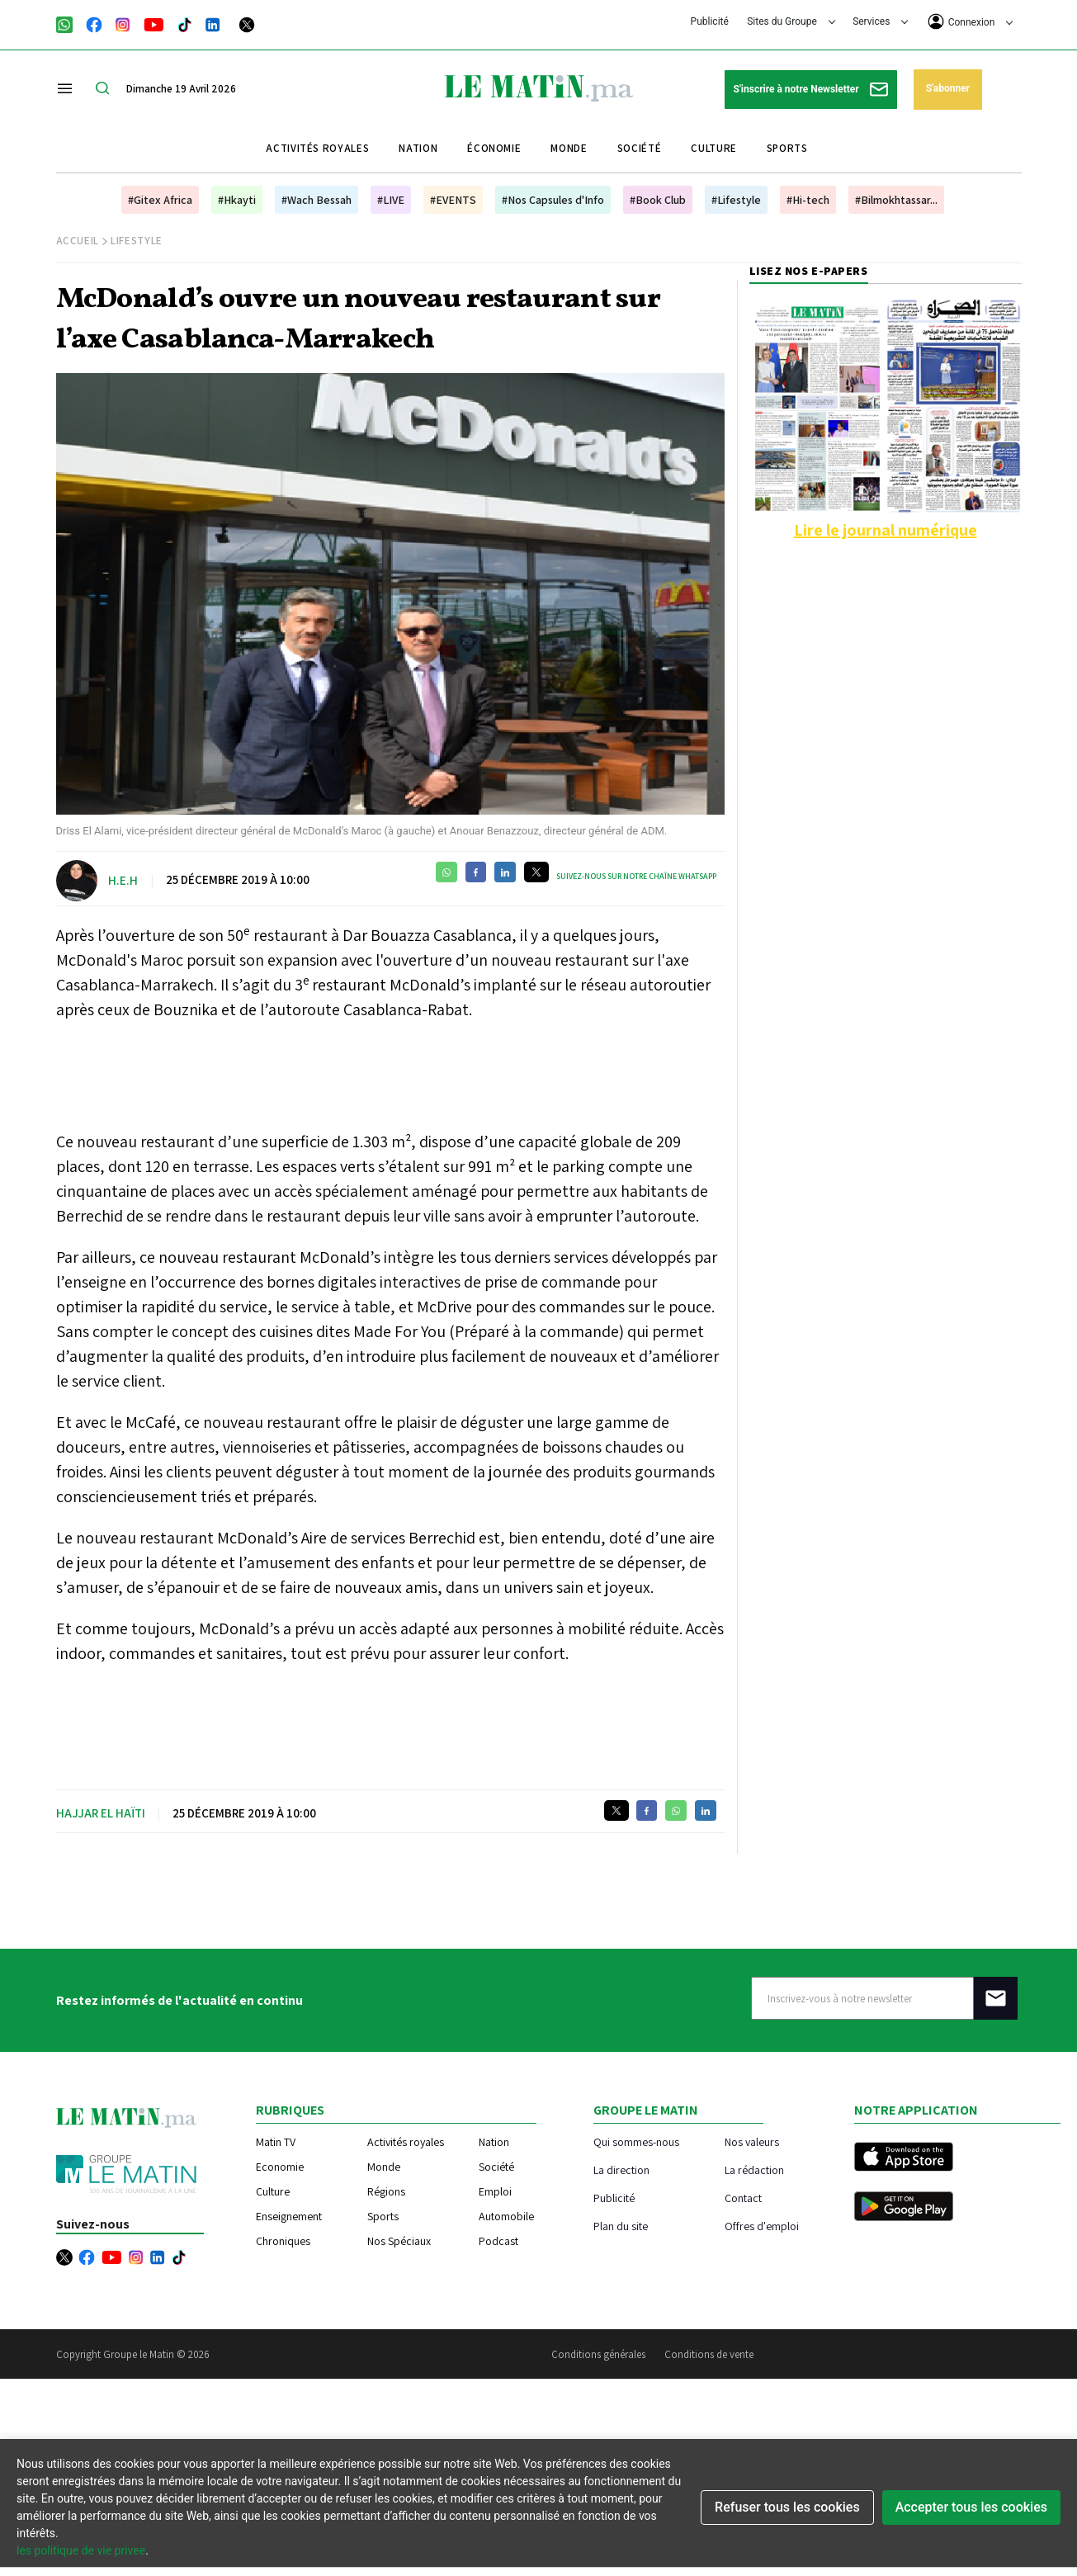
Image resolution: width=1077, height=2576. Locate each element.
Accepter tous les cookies (971, 2507)
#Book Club (658, 199)
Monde (568, 148)
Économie (494, 148)
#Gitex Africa (160, 199)
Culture (714, 148)
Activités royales (317, 148)
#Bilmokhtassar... (896, 199)
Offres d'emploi (762, 2226)
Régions (386, 2191)
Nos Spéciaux (399, 2240)
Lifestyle (137, 241)
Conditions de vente (708, 2354)
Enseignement (289, 2216)
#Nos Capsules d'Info (553, 199)
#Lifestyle (736, 199)
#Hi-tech (807, 199)
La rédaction (754, 2169)
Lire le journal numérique (885, 530)
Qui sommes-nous (636, 2141)
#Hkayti (237, 199)
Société (639, 148)
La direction (621, 2169)
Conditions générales (598, 2354)
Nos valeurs (752, 2141)
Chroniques (283, 2240)
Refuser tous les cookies (787, 2507)
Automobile (506, 2216)
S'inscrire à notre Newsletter (811, 90)
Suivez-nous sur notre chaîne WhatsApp (636, 876)
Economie (280, 2166)
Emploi (495, 2191)
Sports (787, 148)
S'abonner (948, 88)
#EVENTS (453, 199)
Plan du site (620, 2226)
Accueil (78, 241)
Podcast (498, 2240)
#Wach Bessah (316, 199)
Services (880, 21)
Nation (418, 148)
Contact (743, 2198)
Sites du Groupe (791, 21)
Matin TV (275, 2141)
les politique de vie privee (81, 2550)
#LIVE (390, 199)
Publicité (710, 21)
